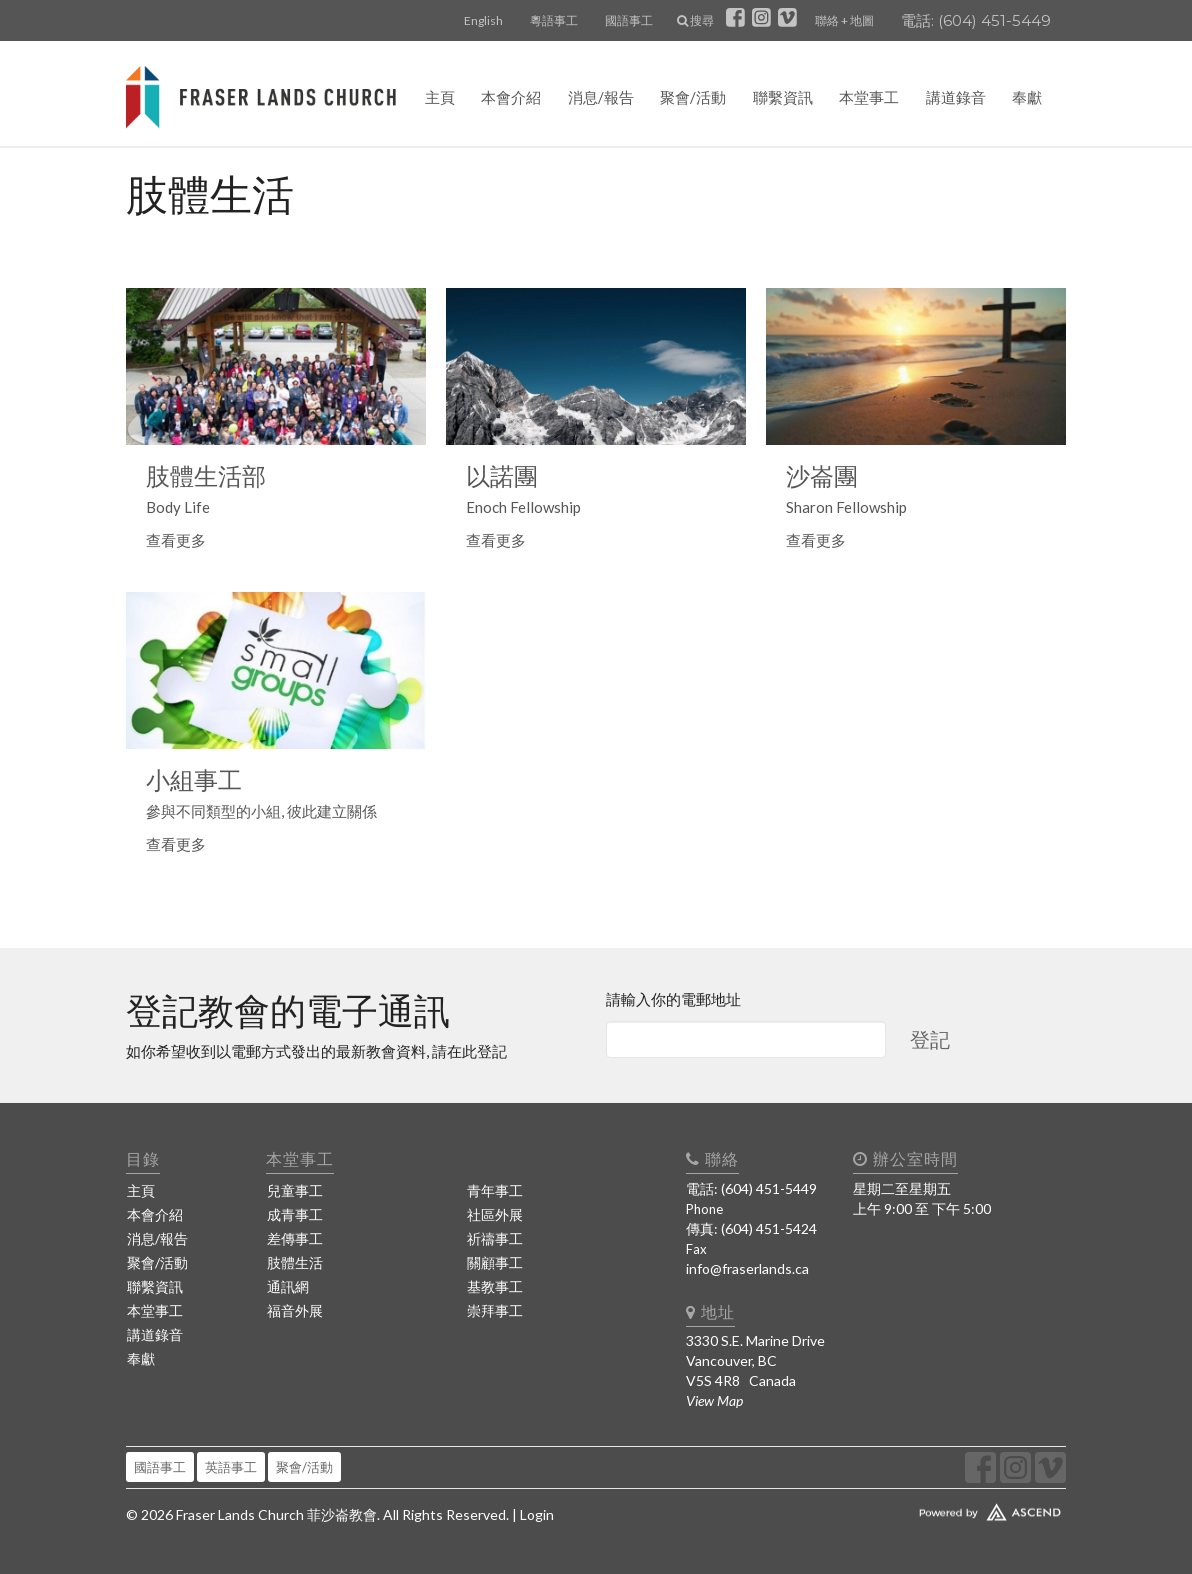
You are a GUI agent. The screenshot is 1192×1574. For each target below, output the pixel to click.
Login (537, 1514)
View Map (714, 1400)
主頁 (440, 97)
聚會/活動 (693, 97)
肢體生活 (295, 1262)
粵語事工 (554, 20)
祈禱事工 (495, 1238)
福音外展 (295, 1310)
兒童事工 (295, 1190)
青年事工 (495, 1190)
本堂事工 (869, 97)
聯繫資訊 (783, 97)
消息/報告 (601, 97)
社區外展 (495, 1214)
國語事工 (629, 20)
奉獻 (1027, 97)
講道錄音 (956, 97)
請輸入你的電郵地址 (673, 999)
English (483, 20)
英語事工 (231, 1467)
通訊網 (288, 1286)
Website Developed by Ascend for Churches (956, 1508)
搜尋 (695, 20)
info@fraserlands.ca (747, 1268)
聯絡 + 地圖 (844, 20)
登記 (930, 1039)
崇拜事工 (495, 1310)
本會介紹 (511, 97)
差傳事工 (295, 1238)
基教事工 (495, 1286)
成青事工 (295, 1214)
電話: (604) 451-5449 (976, 20)
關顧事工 (495, 1262)
